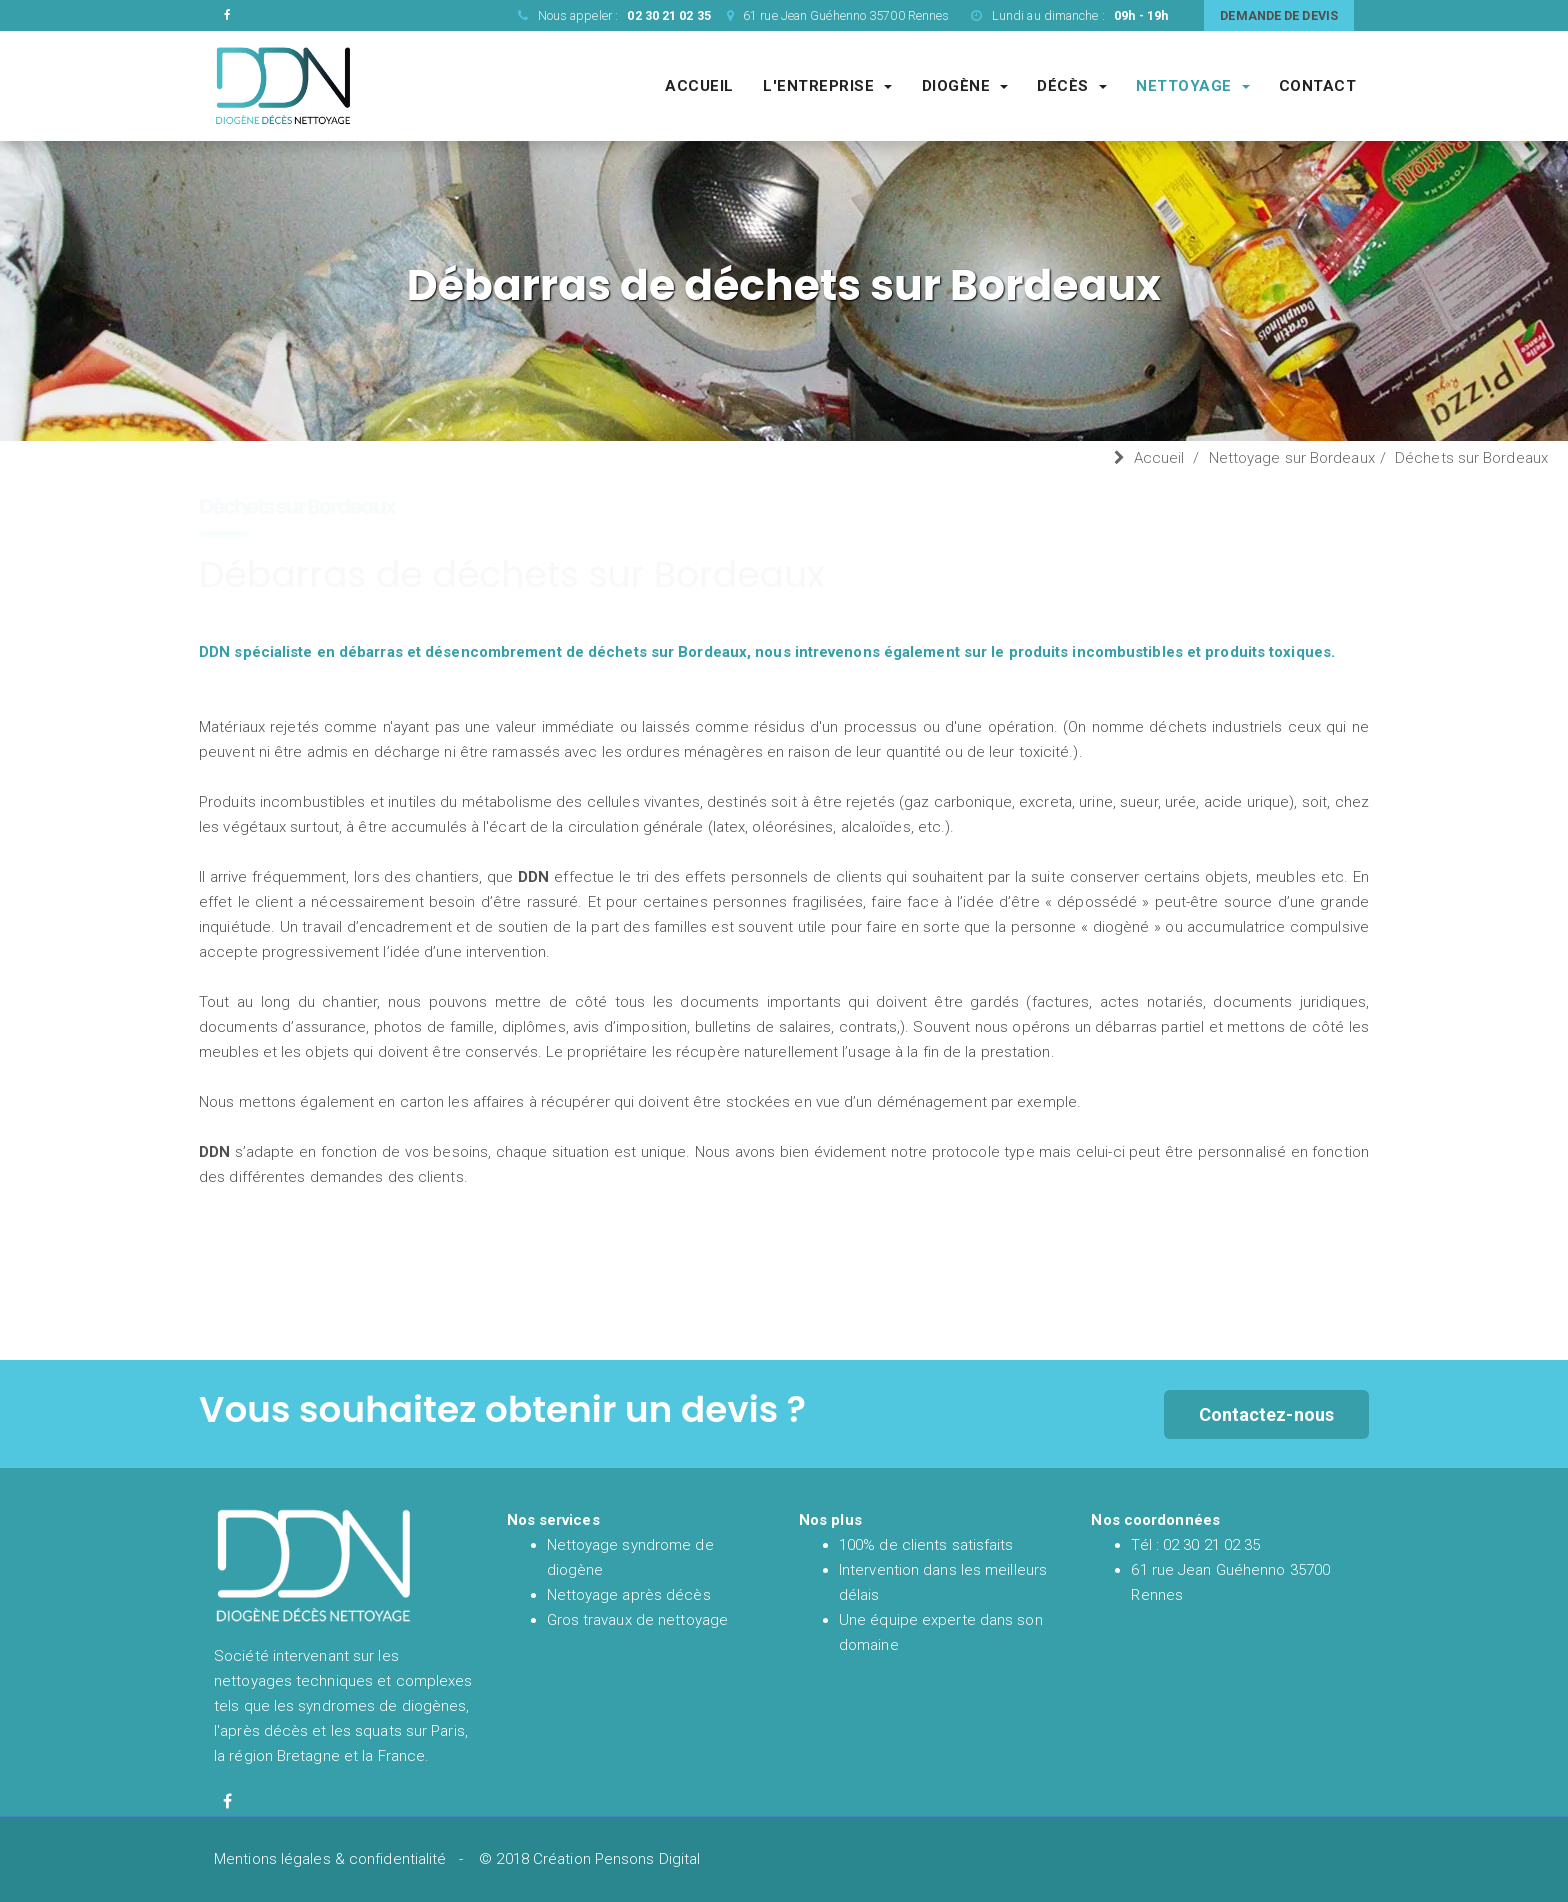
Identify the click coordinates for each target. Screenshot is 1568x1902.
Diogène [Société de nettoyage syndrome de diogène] (965, 86)
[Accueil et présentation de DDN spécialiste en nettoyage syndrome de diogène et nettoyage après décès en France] (283, 85)
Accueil (1159, 458)
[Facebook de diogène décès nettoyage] (227, 1801)
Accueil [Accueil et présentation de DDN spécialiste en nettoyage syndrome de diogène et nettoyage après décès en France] (699, 86)
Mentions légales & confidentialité (330, 1859)
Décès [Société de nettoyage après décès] (1072, 86)
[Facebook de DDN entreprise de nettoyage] (227, 15)
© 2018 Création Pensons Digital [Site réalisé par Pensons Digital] (589, 1859)
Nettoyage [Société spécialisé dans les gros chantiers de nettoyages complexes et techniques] (1193, 86)
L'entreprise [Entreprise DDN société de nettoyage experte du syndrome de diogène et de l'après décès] (827, 86)
